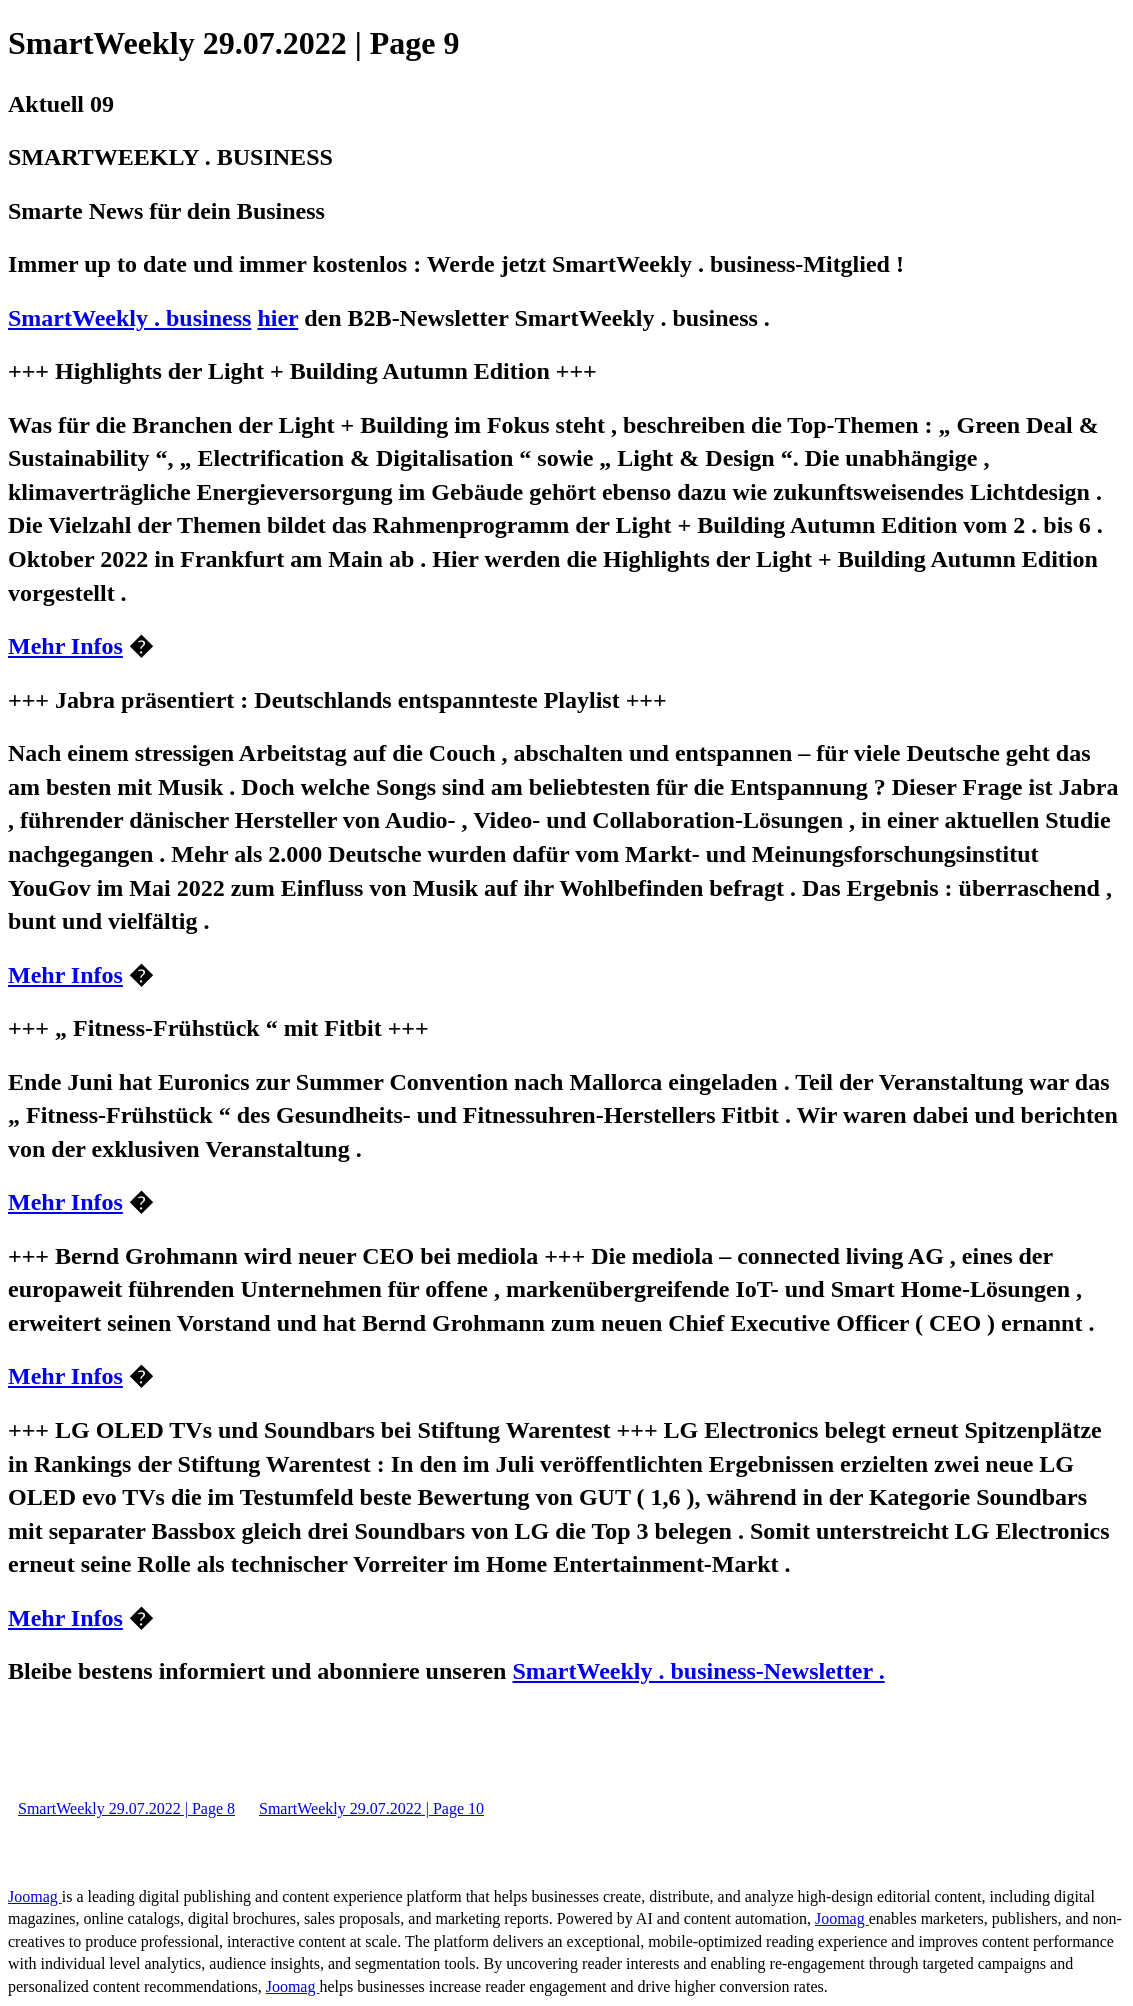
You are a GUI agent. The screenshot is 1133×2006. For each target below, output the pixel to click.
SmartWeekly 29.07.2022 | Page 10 (371, 1808)
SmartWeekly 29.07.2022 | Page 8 (126, 1808)
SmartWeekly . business (129, 318)
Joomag (35, 1896)
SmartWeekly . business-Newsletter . (698, 1671)
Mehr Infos (65, 646)
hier (277, 318)
